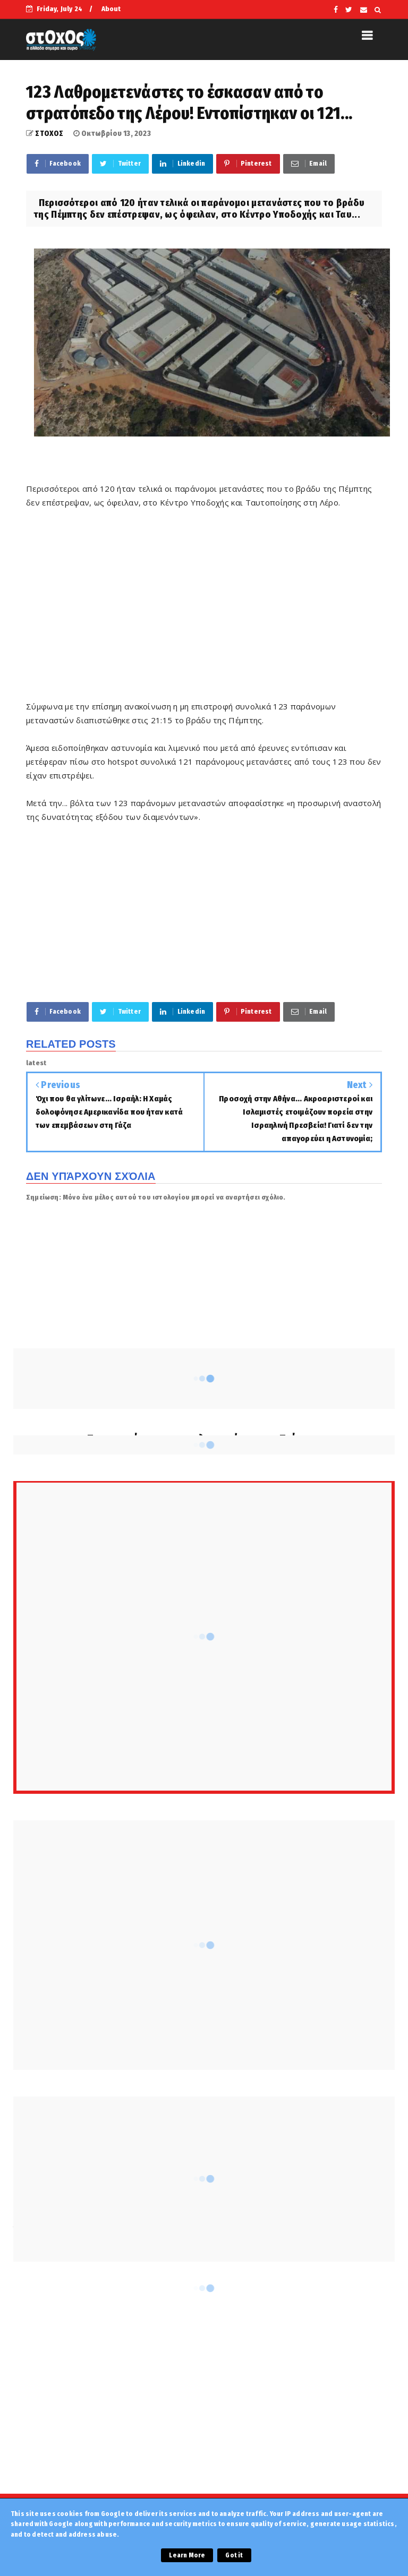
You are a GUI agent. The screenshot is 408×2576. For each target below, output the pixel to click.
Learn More (187, 2555)
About (111, 9)
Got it (234, 2555)
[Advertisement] (204, 611)
